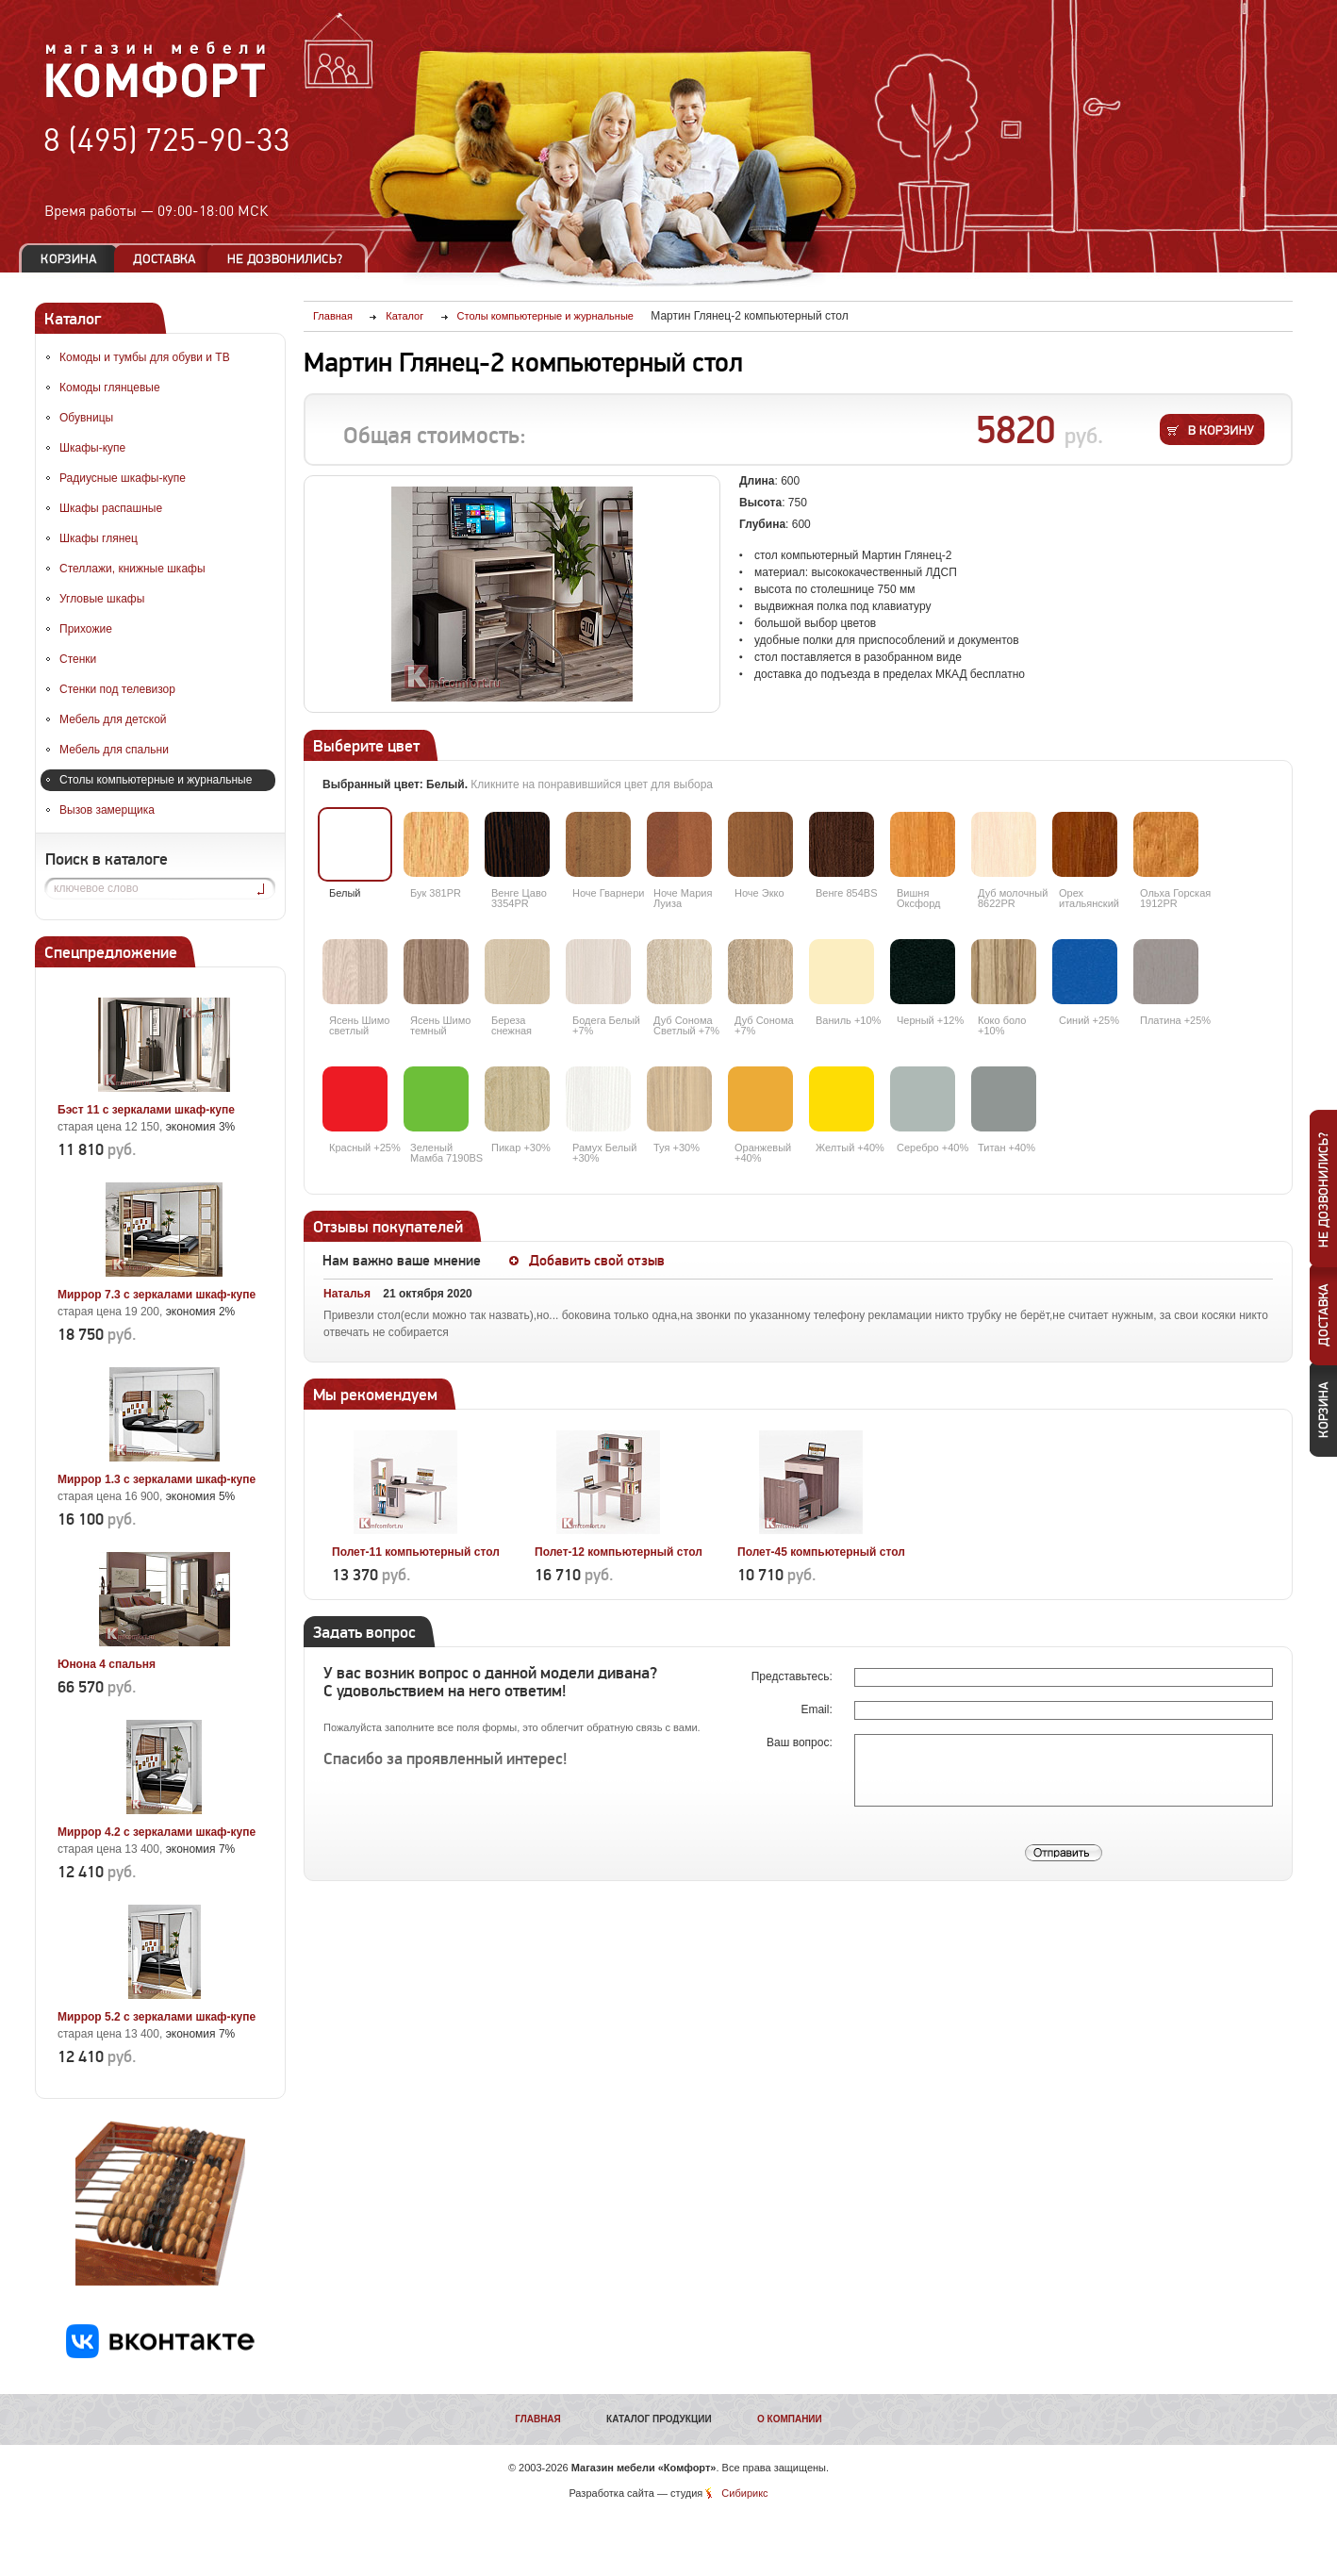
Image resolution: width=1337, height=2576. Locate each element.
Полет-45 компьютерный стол (821, 1552)
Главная (538, 2419)
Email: (818, 1709)
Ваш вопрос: (801, 1742)
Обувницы (86, 417)
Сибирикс (744, 2493)
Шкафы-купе (92, 447)
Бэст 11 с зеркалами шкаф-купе (146, 1109)
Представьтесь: (793, 1676)
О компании (789, 2419)
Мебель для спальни (114, 749)
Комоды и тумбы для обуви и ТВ (144, 357)
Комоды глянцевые (109, 387)
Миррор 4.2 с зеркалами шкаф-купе (157, 1832)
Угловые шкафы (101, 598)
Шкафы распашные (110, 508)
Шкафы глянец (98, 538)
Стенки (77, 659)
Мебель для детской (113, 719)
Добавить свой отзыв (597, 1260)
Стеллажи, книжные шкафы (132, 568)
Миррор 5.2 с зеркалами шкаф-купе (157, 2016)
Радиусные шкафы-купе (122, 478)
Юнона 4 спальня (107, 1664)
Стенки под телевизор (117, 689)
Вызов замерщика (107, 810)
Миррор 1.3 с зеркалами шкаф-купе (157, 1479)
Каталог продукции (659, 2419)
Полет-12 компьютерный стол (618, 1552)
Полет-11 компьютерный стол (416, 1552)
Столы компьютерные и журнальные (155, 779)
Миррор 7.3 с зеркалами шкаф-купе (157, 1294)
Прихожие (85, 629)
